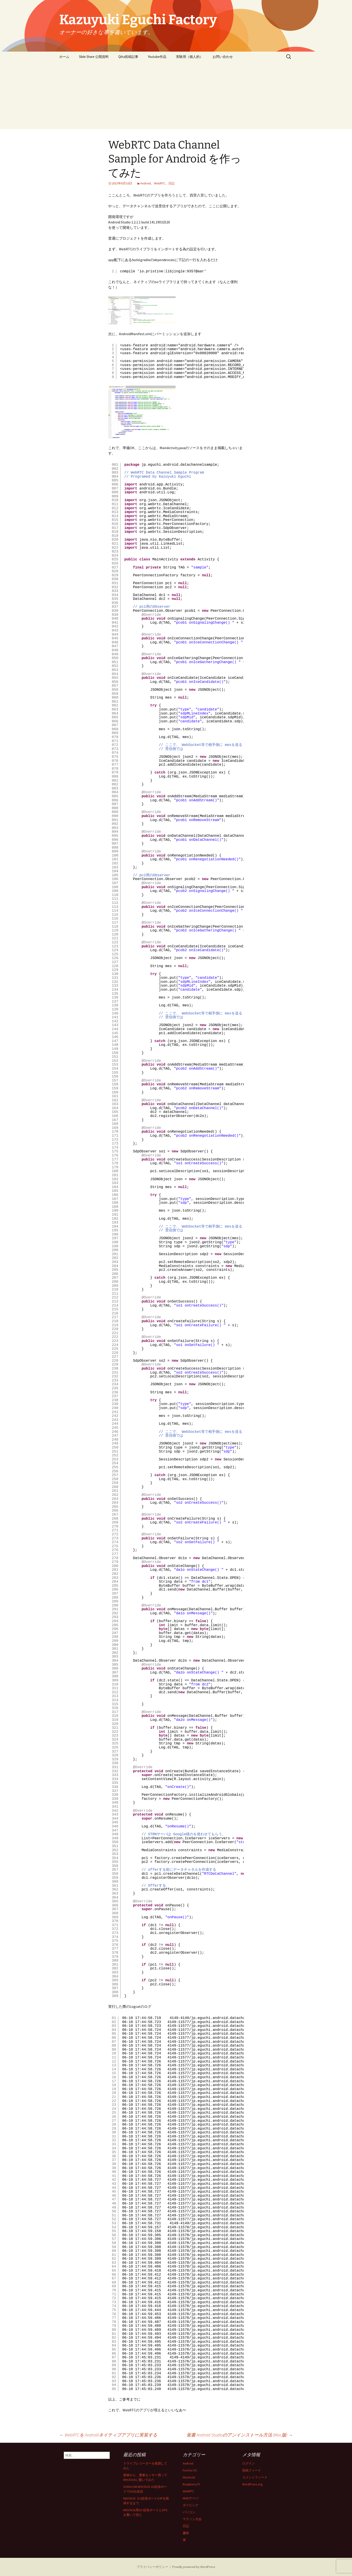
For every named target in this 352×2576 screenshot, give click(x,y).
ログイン (248, 2463)
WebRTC (159, 183)
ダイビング (190, 2505)
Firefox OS (190, 2470)
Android (145, 183)
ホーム (64, 57)
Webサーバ (190, 2498)
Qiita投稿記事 (128, 57)
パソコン (189, 2512)
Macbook (189, 2477)
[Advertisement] (176, 95)
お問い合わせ (223, 57)
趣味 (186, 2533)
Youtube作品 (157, 57)
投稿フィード (251, 2470)
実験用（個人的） (189, 57)
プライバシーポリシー (152, 2567)
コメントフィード (254, 2477)
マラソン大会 (192, 2519)
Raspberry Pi (191, 2484)
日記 (171, 183)
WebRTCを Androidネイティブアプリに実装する (108, 2435)
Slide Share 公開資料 (94, 57)
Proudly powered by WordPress (193, 2567)
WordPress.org (252, 2484)
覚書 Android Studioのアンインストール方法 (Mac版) (240, 2435)
